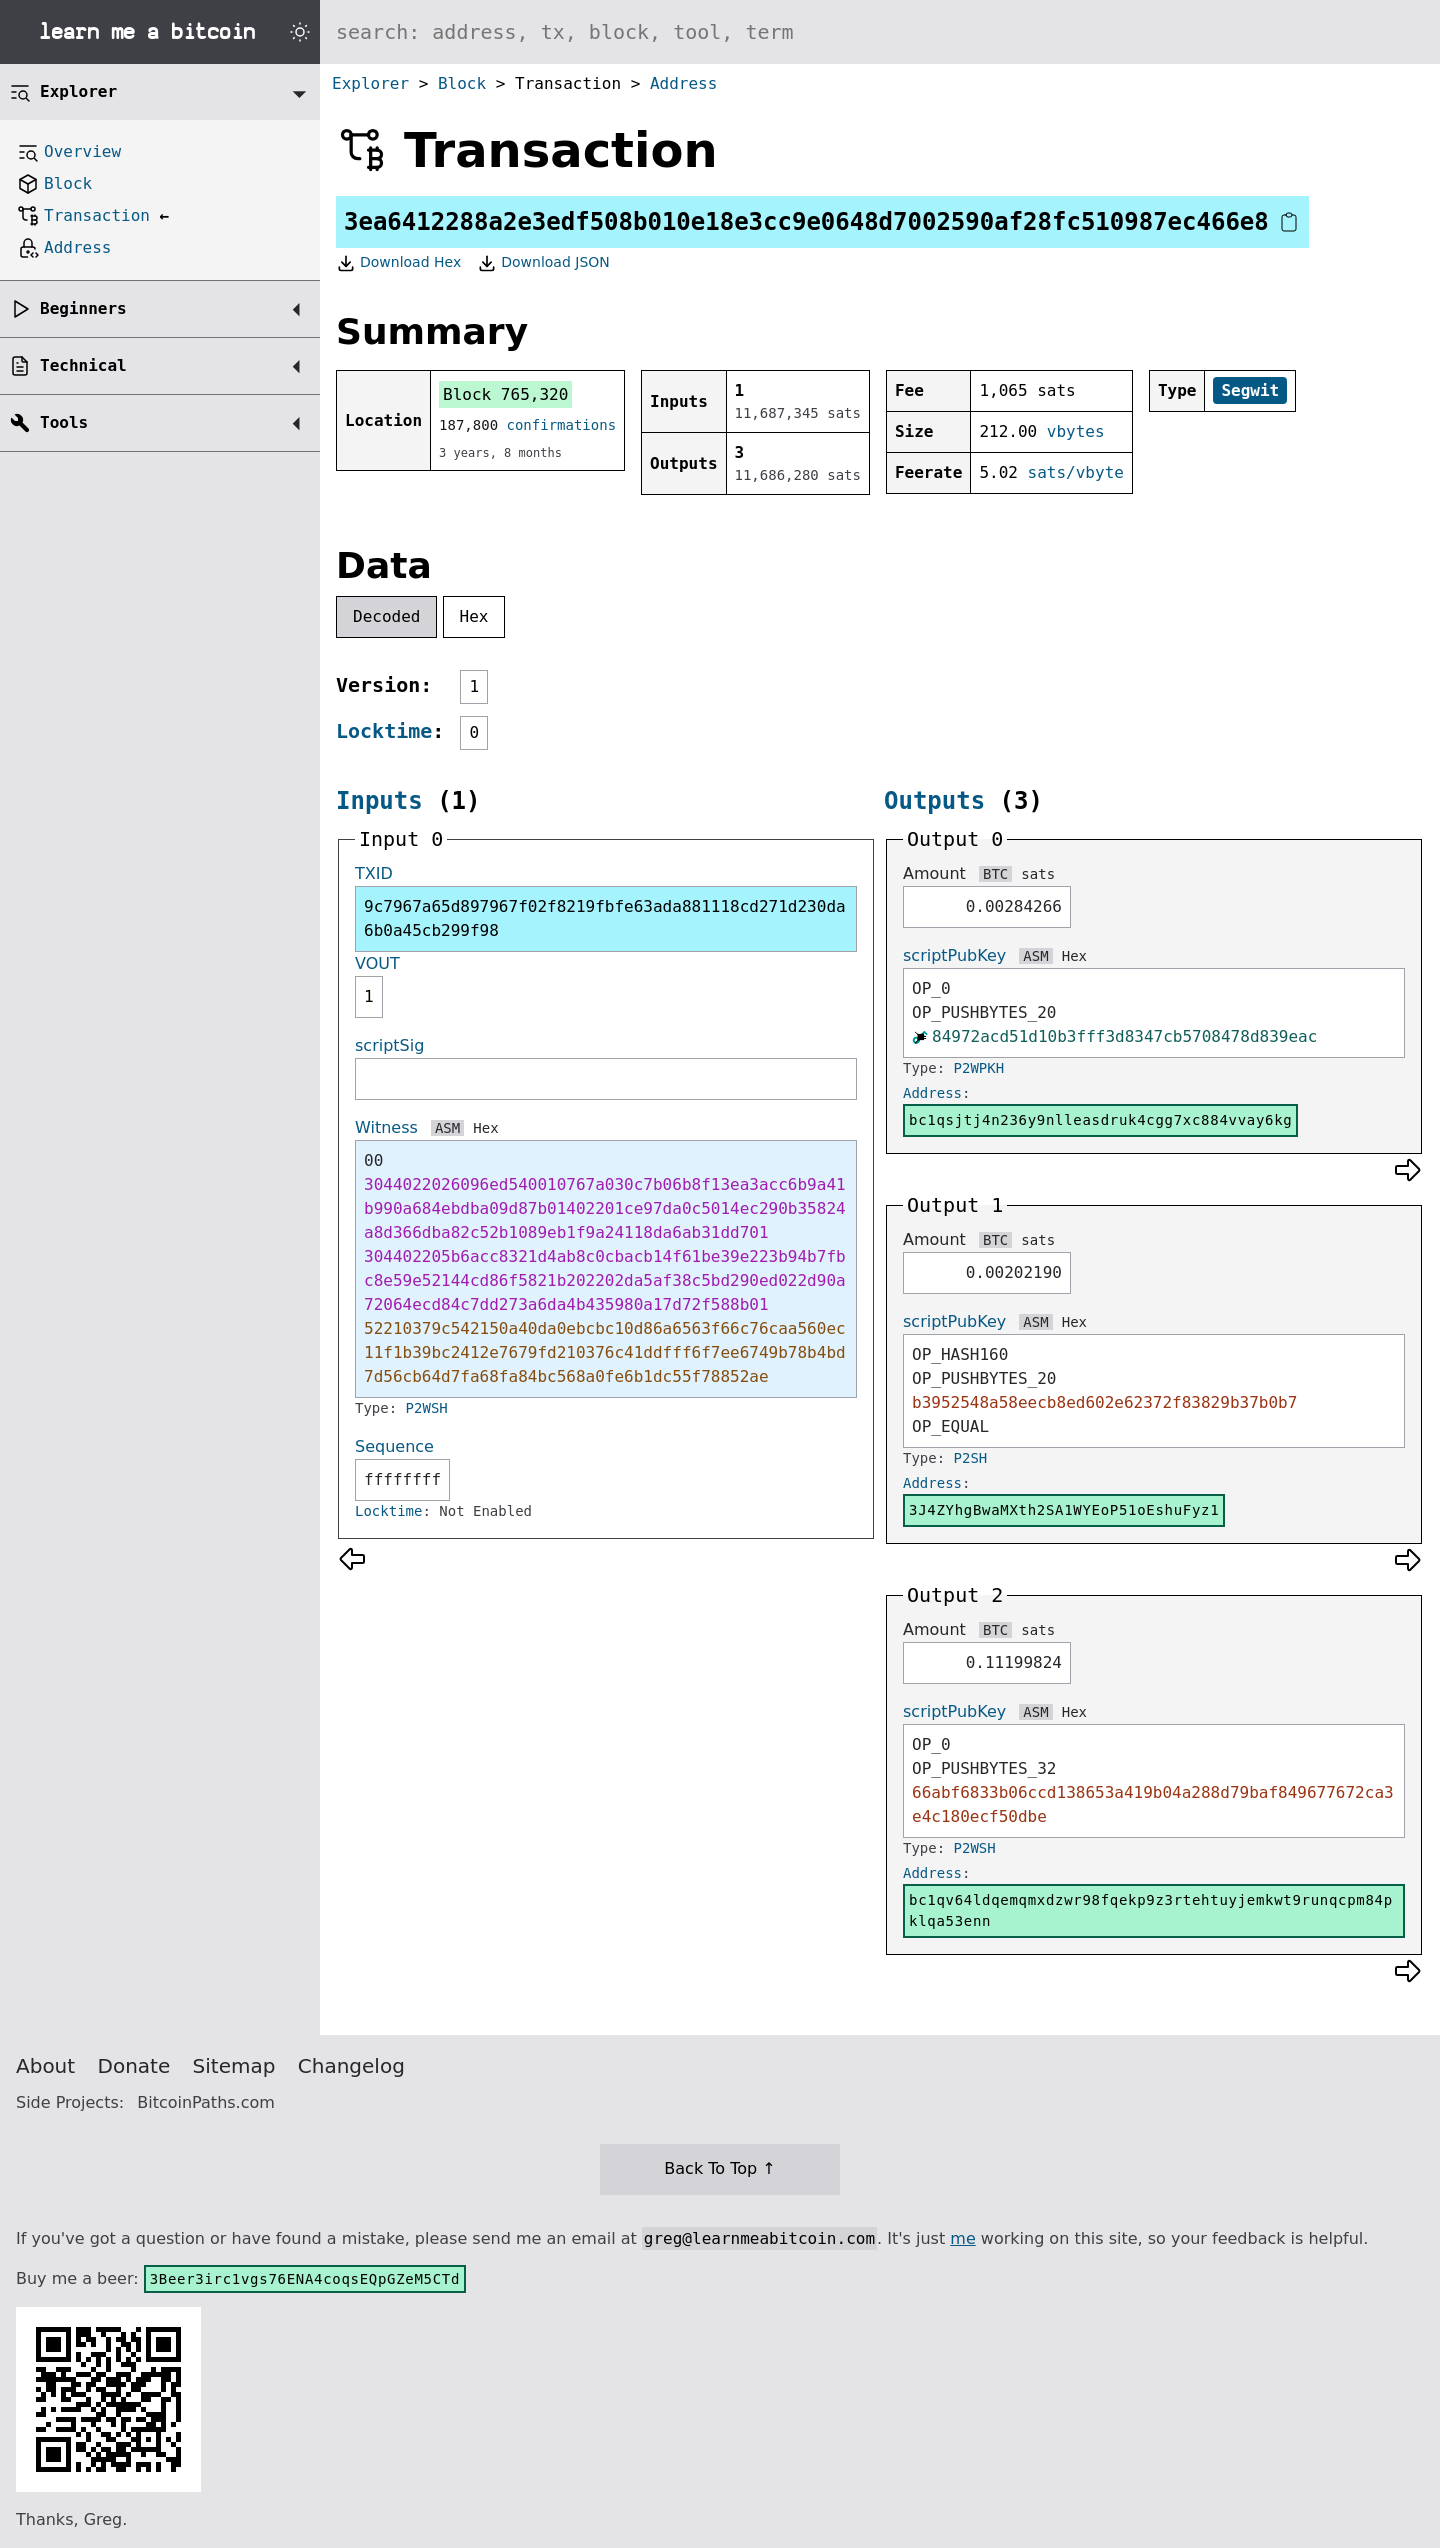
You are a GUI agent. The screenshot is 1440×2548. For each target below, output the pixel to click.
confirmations (562, 425)
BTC (995, 874)
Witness (386, 1127)
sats (1038, 874)
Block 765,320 (505, 394)
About (45, 2066)
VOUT (377, 963)
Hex (474, 616)
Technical (83, 365)
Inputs (379, 801)
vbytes (1076, 431)
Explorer (370, 83)
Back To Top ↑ (719, 2168)
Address (683, 83)
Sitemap (234, 2066)
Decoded (386, 616)
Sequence (394, 1446)
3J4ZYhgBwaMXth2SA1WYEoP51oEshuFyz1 (1064, 1510)
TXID (374, 873)
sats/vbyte (1076, 472)
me (962, 2238)
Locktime (384, 731)
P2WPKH (979, 1068)
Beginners (83, 308)
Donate (134, 2066)
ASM (447, 1128)
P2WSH (427, 1408)
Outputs (934, 801)
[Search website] (880, 32)
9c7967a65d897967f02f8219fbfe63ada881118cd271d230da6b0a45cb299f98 (605, 918)
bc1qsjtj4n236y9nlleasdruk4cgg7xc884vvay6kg (1100, 1120)
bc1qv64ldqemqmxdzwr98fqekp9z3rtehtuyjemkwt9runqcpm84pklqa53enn (1151, 1910)
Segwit (1250, 390)
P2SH (971, 1458)
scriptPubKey (954, 955)
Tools (64, 422)
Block (462, 83)
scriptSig (389, 1045)
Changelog (351, 2066)
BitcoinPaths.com (206, 2102)
